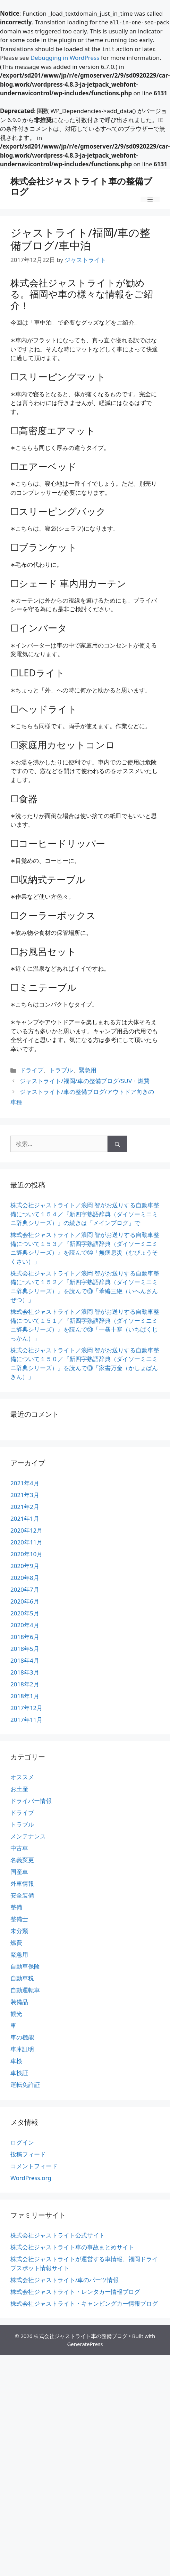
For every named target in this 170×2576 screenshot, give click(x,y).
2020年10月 (26, 1554)
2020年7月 (24, 1589)
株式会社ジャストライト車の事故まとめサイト (72, 2247)
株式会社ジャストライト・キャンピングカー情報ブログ (84, 2303)
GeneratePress (85, 2343)
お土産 (19, 1789)
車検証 (19, 2073)
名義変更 (22, 1860)
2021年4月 (24, 1483)
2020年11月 (26, 1542)
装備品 (19, 2002)
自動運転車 (25, 1990)
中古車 (19, 1848)
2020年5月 (24, 1613)
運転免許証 (25, 2085)
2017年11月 (26, 1720)
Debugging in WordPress (65, 58)
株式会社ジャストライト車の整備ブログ (81, 186)
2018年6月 (24, 1637)
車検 (16, 2061)
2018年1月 (24, 1696)
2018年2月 (24, 1684)
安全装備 (22, 1895)
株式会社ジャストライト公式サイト (57, 2235)
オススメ (22, 1777)
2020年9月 (24, 1566)
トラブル (61, 1070)
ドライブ (31, 1070)
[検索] (117, 1144)
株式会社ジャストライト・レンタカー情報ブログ (75, 2292)
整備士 (19, 1919)
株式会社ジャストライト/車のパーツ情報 (64, 2280)
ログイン (22, 2142)
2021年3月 (24, 1495)
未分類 (19, 1931)
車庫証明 (22, 2049)
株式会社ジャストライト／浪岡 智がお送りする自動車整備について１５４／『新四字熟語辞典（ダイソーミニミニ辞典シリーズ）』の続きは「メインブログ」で (84, 1214)
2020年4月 (24, 1625)
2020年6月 (24, 1601)
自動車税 (22, 1978)
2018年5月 (24, 1649)
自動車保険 (25, 1966)
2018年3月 (24, 1672)
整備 (16, 1907)
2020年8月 (24, 1578)
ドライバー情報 (31, 1801)
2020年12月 (26, 1530)
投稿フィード (28, 2154)
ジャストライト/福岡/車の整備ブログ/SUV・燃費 (85, 1081)
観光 (16, 2014)
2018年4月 (24, 1660)
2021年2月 (24, 1507)
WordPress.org (30, 2178)
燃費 (16, 1943)
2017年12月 (26, 1708)
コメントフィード (34, 2166)
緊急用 (87, 1070)
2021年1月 (24, 1518)
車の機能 (22, 2037)
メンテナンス (28, 1836)
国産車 (19, 1872)
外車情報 (22, 1883)
